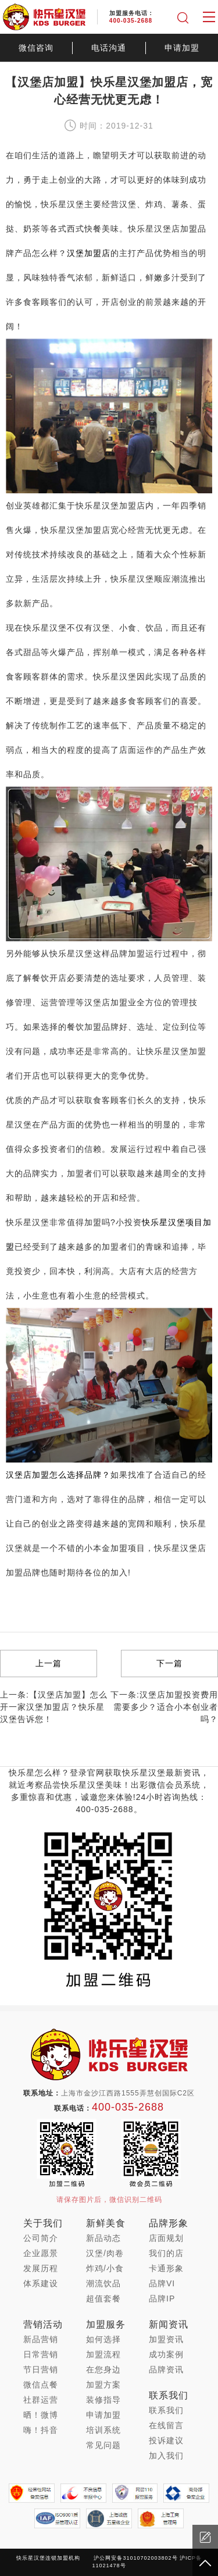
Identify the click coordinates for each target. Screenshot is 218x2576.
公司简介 (40, 2238)
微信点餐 (40, 2384)
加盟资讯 (166, 2339)
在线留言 (166, 2425)
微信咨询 (36, 47)
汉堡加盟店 (88, 253)
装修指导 (103, 2399)
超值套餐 (103, 2298)
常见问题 (103, 2445)
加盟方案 (103, 2384)
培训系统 (103, 2430)
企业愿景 (40, 2253)
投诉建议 (166, 2440)
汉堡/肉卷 (105, 2253)
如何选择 (103, 2339)
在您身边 (103, 2369)
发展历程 (40, 2268)
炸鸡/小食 (105, 2268)
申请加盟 (182, 47)
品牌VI (162, 2283)
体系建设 (40, 2283)
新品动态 (103, 2238)
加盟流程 (103, 2354)
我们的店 (166, 2253)
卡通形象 (166, 2268)
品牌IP (162, 2298)
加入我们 (166, 2455)
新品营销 (40, 2339)
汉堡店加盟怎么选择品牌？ (58, 1474)
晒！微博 (40, 2415)
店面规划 (166, 2238)
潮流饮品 (103, 2283)
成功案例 (166, 2354)
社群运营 (40, 2399)
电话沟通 (108, 47)
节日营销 (40, 2369)
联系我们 (166, 2410)
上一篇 (48, 1663)
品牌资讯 (166, 2369)
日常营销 (40, 2354)
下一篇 (169, 1663)
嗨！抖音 (40, 2430)
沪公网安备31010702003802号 (135, 2558)
